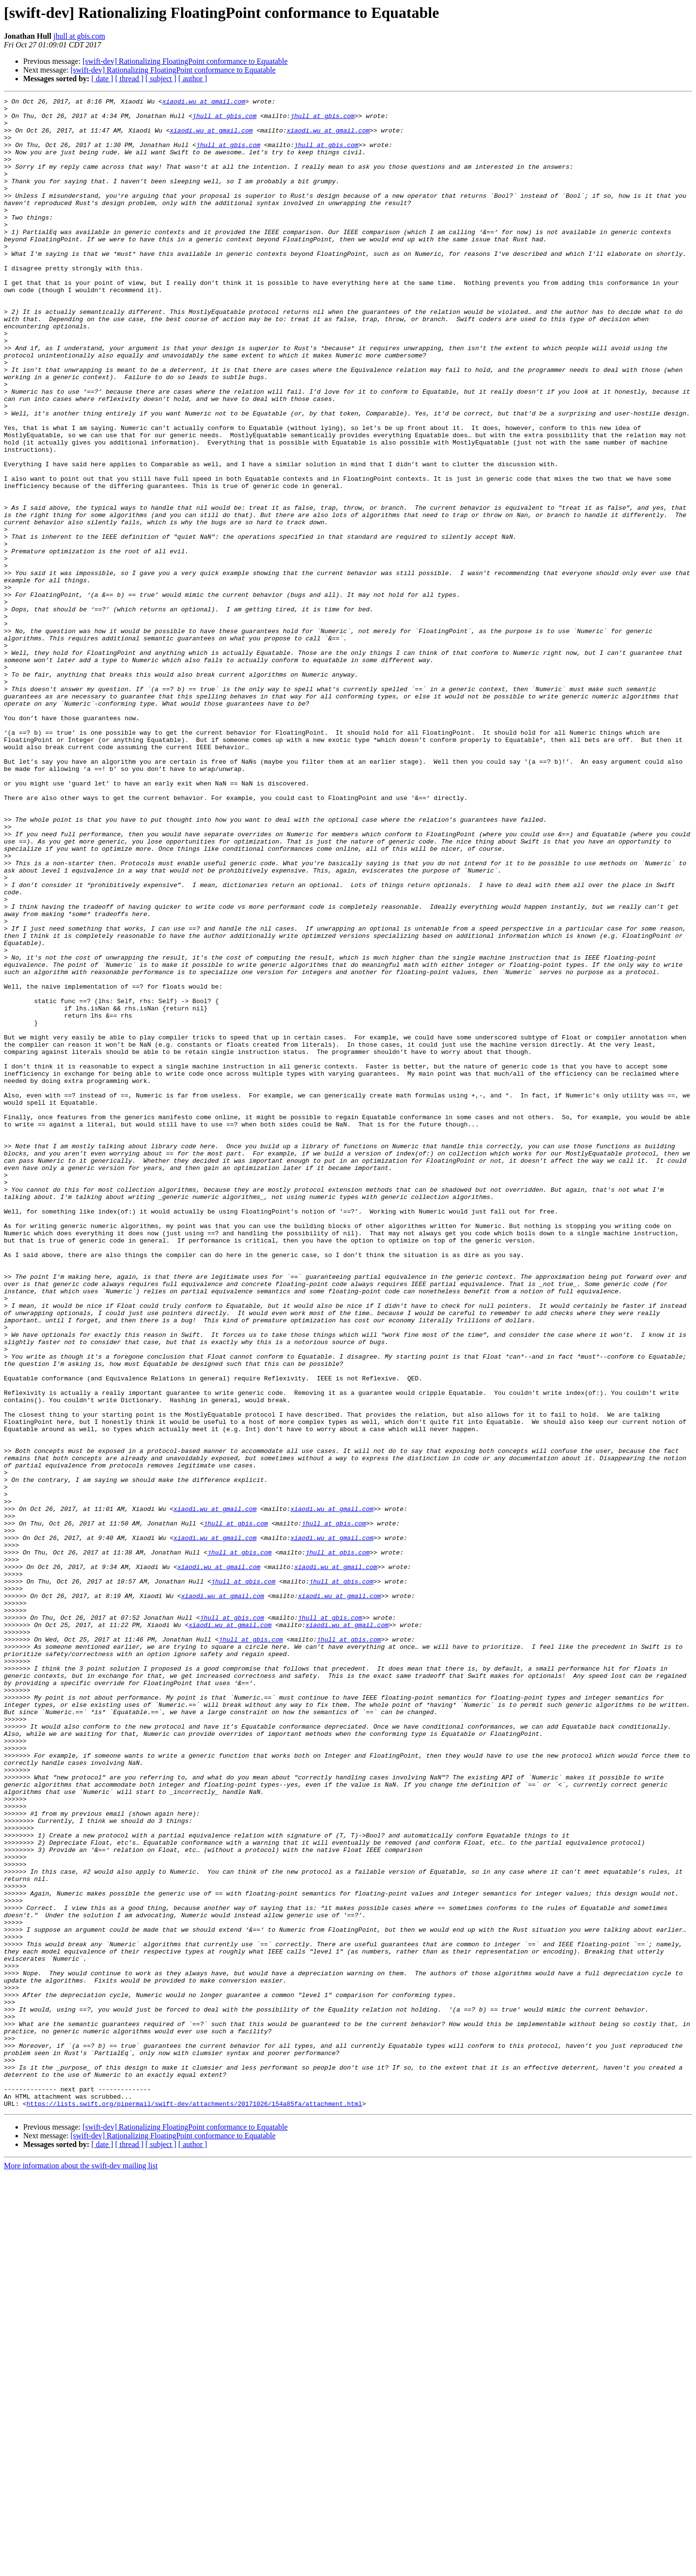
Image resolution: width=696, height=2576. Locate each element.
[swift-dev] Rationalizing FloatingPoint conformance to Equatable (185, 61)
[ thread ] (129, 78)
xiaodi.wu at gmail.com (204, 102)
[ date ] (102, 78)
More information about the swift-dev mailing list (81, 2567)
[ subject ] (160, 78)
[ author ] (192, 78)
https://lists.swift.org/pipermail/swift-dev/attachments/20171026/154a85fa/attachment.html (194, 2505)
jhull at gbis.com (79, 36)
